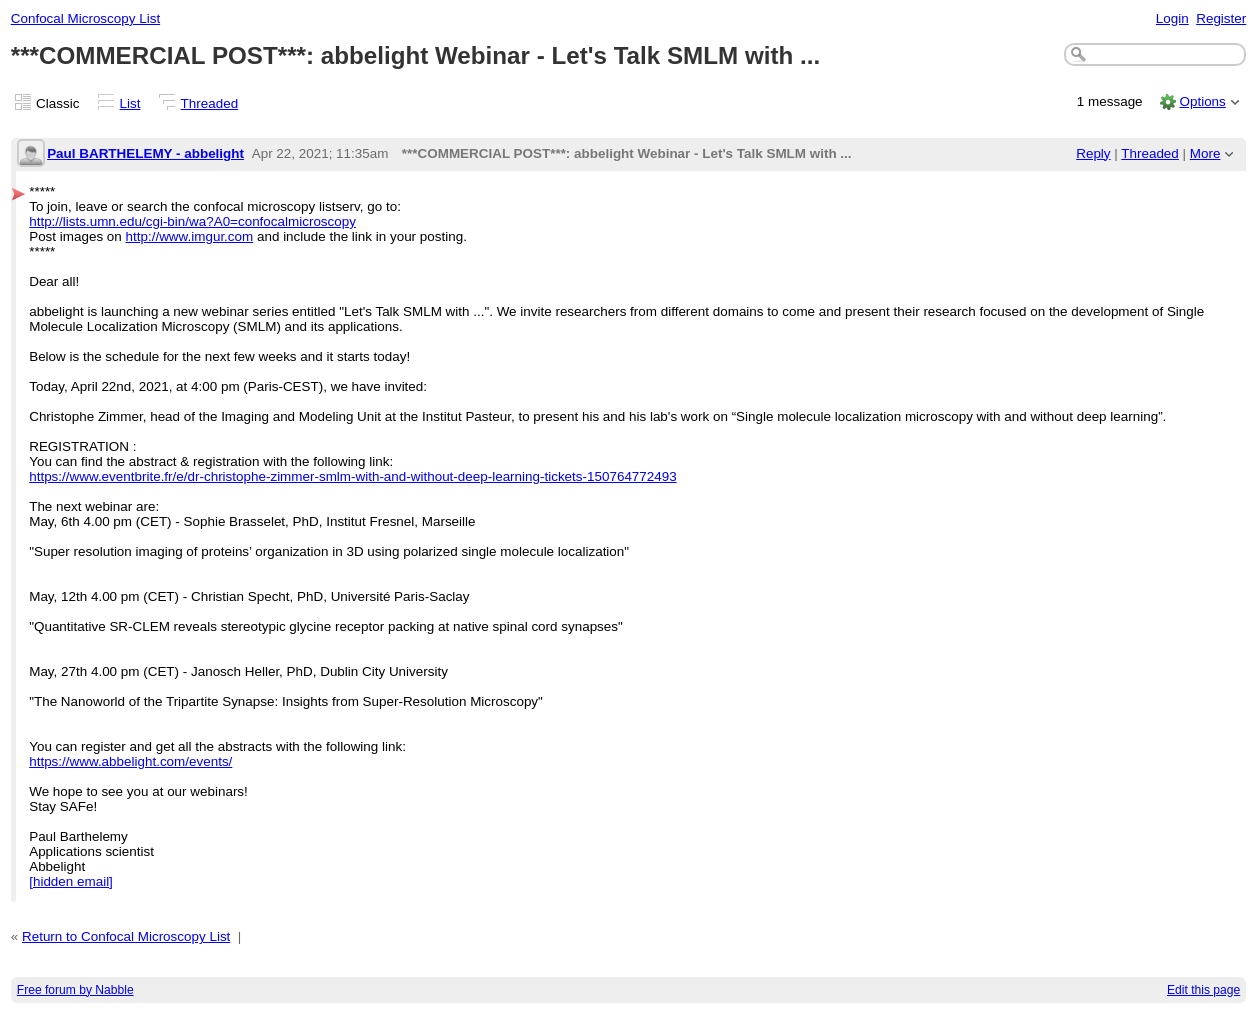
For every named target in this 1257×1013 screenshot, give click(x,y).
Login (1172, 18)
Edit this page (1203, 990)
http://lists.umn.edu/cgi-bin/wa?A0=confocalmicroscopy (192, 221)
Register (1221, 18)
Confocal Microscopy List (85, 18)
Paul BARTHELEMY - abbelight (145, 153)
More (1205, 153)
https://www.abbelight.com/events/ (130, 761)
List (130, 103)
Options (1202, 101)
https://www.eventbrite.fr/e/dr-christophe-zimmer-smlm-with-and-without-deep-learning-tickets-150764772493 (353, 476)
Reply (1093, 153)
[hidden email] (71, 881)
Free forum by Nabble (75, 990)
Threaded (210, 103)
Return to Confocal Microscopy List (126, 936)
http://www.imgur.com (190, 236)
